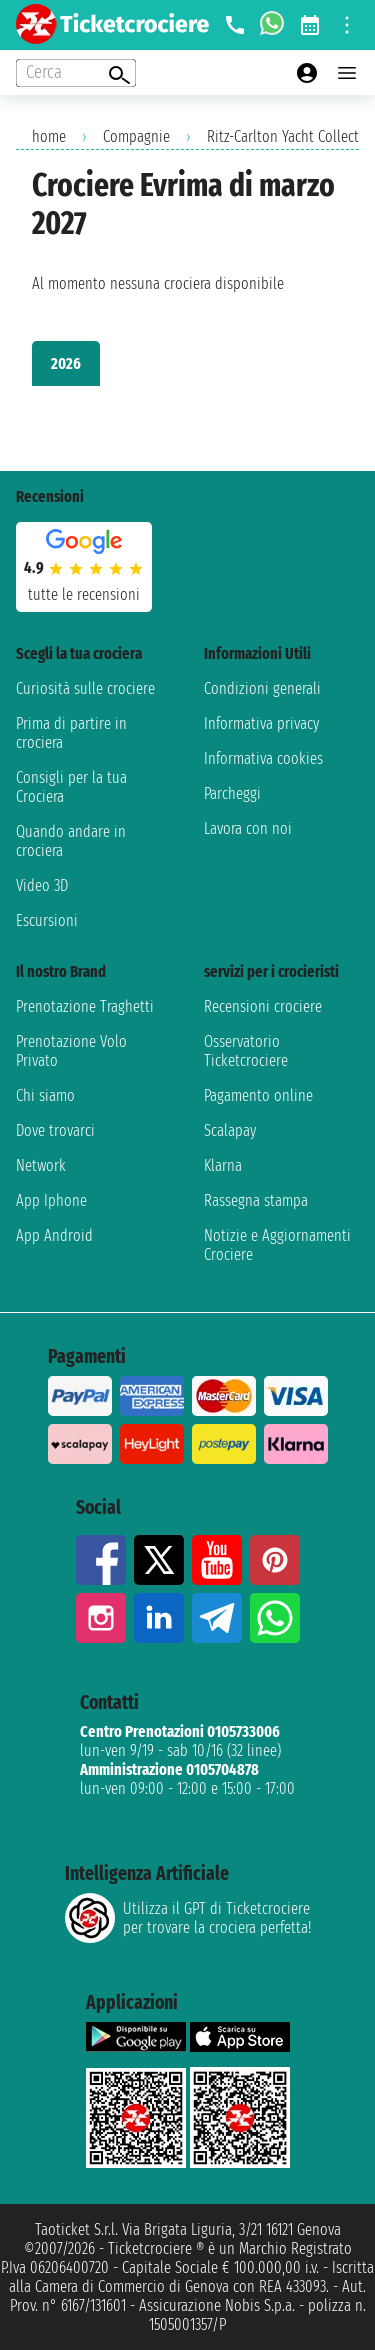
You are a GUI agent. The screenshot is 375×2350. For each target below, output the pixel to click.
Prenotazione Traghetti (85, 1006)
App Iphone (51, 1200)
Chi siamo (45, 1095)
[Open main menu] (347, 73)
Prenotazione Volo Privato (71, 1051)
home (49, 136)
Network (41, 1165)
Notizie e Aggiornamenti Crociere (277, 1245)
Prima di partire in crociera (71, 733)
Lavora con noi (248, 828)
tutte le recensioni (84, 594)
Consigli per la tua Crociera (71, 787)
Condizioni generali (262, 688)
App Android (54, 1235)
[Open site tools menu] (347, 25)
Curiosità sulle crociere (85, 688)
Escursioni (47, 920)
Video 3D (42, 885)
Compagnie (136, 136)
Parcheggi (232, 793)
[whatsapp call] (272, 25)
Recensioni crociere (263, 1006)
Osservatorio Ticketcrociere (246, 1051)
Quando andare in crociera (71, 841)
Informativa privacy (261, 723)
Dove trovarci (55, 1130)
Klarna (223, 1165)
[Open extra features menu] (76, 73)
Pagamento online (258, 1095)
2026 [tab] (66, 363)
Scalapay (230, 1130)
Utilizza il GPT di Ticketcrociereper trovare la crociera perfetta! (188, 1918)
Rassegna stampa (256, 1200)
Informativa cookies (263, 758)
